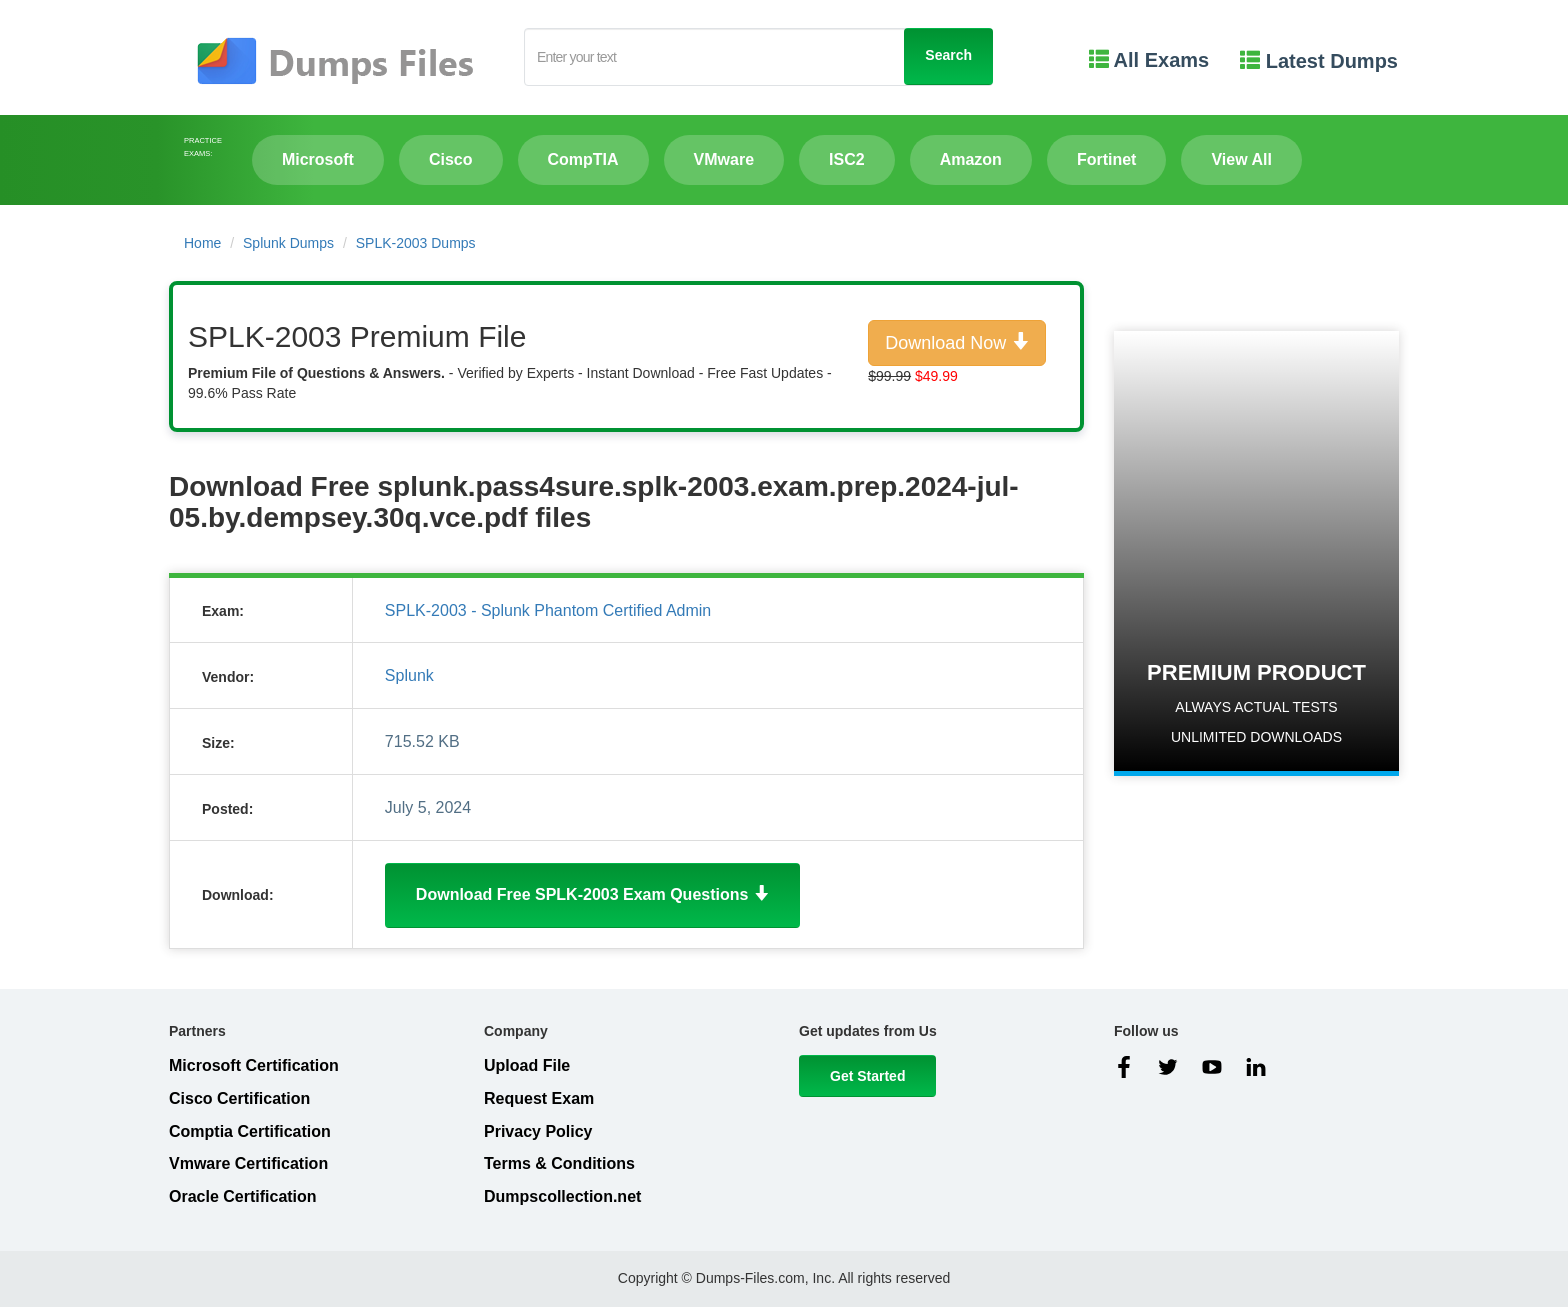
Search (948, 55)
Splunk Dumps (288, 243)
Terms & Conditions (559, 1163)
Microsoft (318, 159)
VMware (724, 159)
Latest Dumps (1319, 60)
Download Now (957, 342)
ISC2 (847, 159)
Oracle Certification (243, 1196)
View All (1241, 159)
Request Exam (539, 1098)
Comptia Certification (250, 1131)
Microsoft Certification (254, 1065)
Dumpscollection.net (562, 1196)
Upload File (527, 1065)
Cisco (451, 159)
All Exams (1149, 59)
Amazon (971, 159)
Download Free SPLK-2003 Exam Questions (592, 894)
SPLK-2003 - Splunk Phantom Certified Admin (548, 610)
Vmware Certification (248, 1163)
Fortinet (1107, 159)
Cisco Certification (239, 1098)
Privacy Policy (538, 1131)
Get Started (867, 1076)
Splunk (409, 675)
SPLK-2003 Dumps (416, 243)
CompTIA (583, 159)
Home (202, 243)
